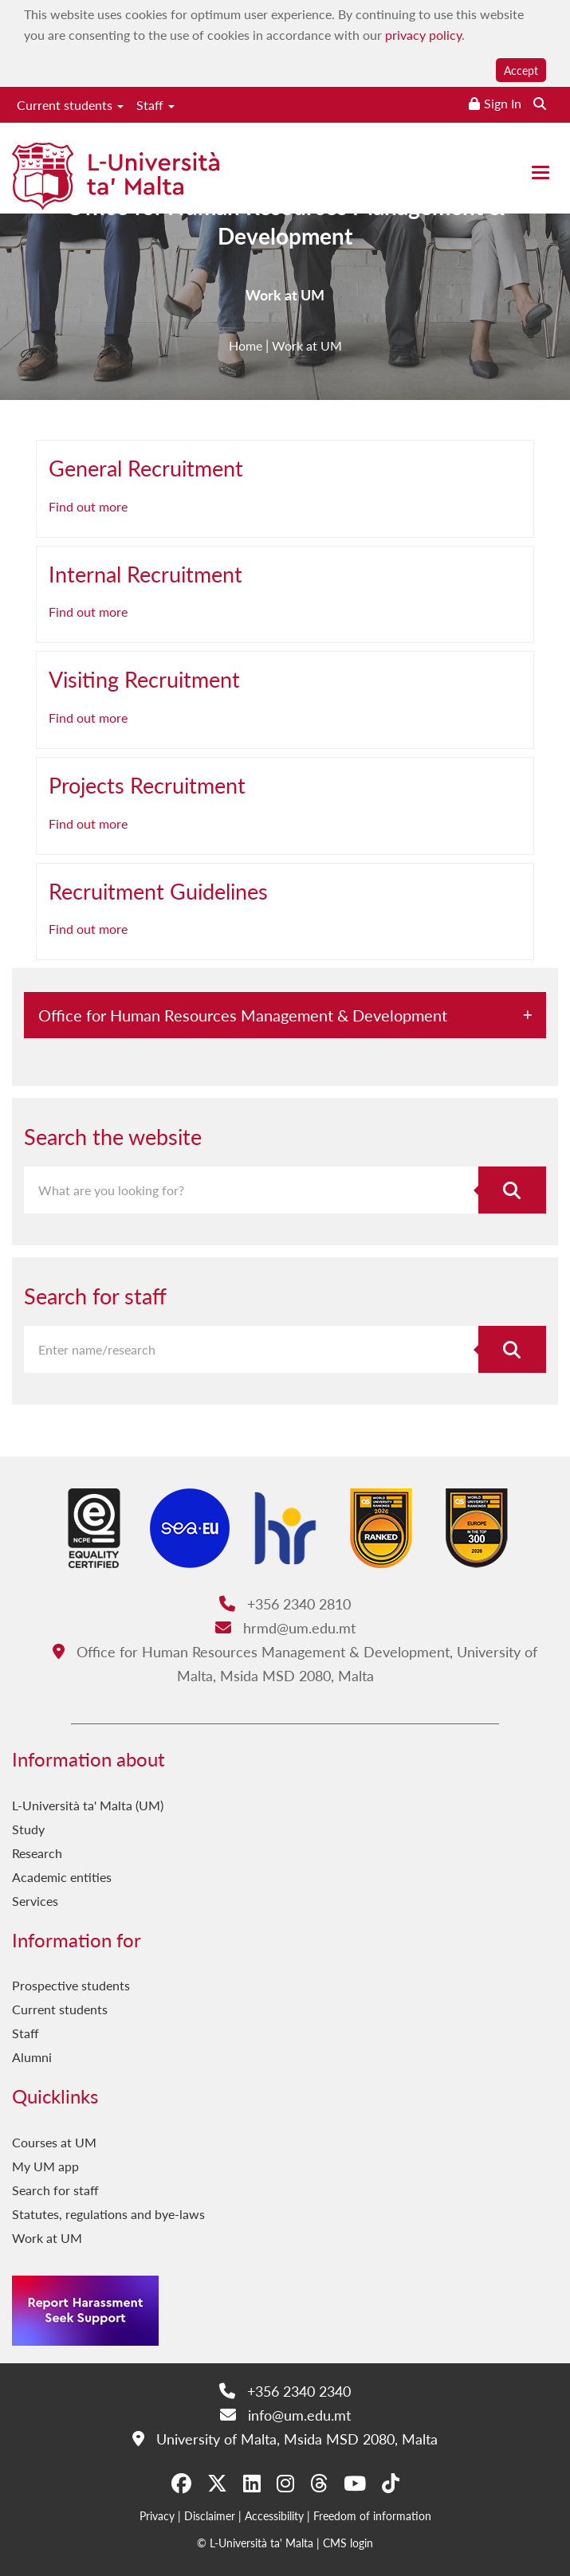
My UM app (45, 2166)
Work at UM (47, 2238)
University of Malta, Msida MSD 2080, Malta (285, 2439)
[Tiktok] (390, 2483)
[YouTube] (355, 2483)
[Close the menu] (540, 172)
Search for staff (55, 2190)
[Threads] (319, 2483)
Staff (155, 105)
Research (37, 1853)
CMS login (348, 2543)
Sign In (502, 103)
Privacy (157, 2515)
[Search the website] (539, 103)
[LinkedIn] (252, 2483)
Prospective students (71, 1985)
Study (28, 1829)
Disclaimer (209, 2515)
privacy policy (423, 34)
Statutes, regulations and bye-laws (108, 2214)
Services (35, 1901)
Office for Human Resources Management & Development (285, 230)
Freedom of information (372, 2515)
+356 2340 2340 (285, 2391)
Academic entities (62, 1877)
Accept (521, 70)
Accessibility (274, 2515)
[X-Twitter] (217, 2483)
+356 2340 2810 (285, 1603)
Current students (70, 105)
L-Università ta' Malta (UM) (87, 1805)
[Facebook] (181, 2483)
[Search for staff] (512, 1349)
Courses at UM (54, 2142)
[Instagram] (285, 2483)
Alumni (32, 2057)
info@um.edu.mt (285, 2415)
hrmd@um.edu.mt (285, 1627)
